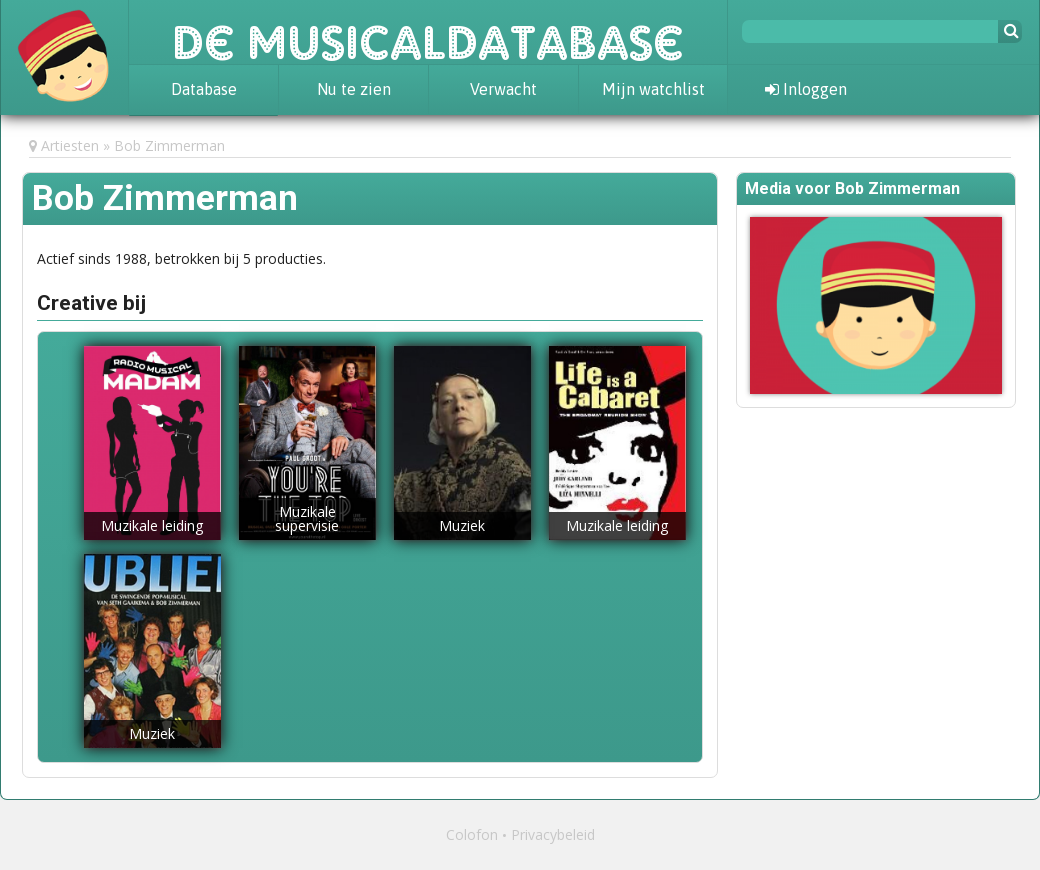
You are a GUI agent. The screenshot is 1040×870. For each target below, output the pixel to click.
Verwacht (503, 89)
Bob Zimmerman (169, 145)
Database (204, 89)
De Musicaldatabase (428, 32)
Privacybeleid (553, 834)
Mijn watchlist (653, 89)
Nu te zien (354, 89)
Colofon (472, 834)
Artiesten (70, 145)
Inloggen (806, 89)
